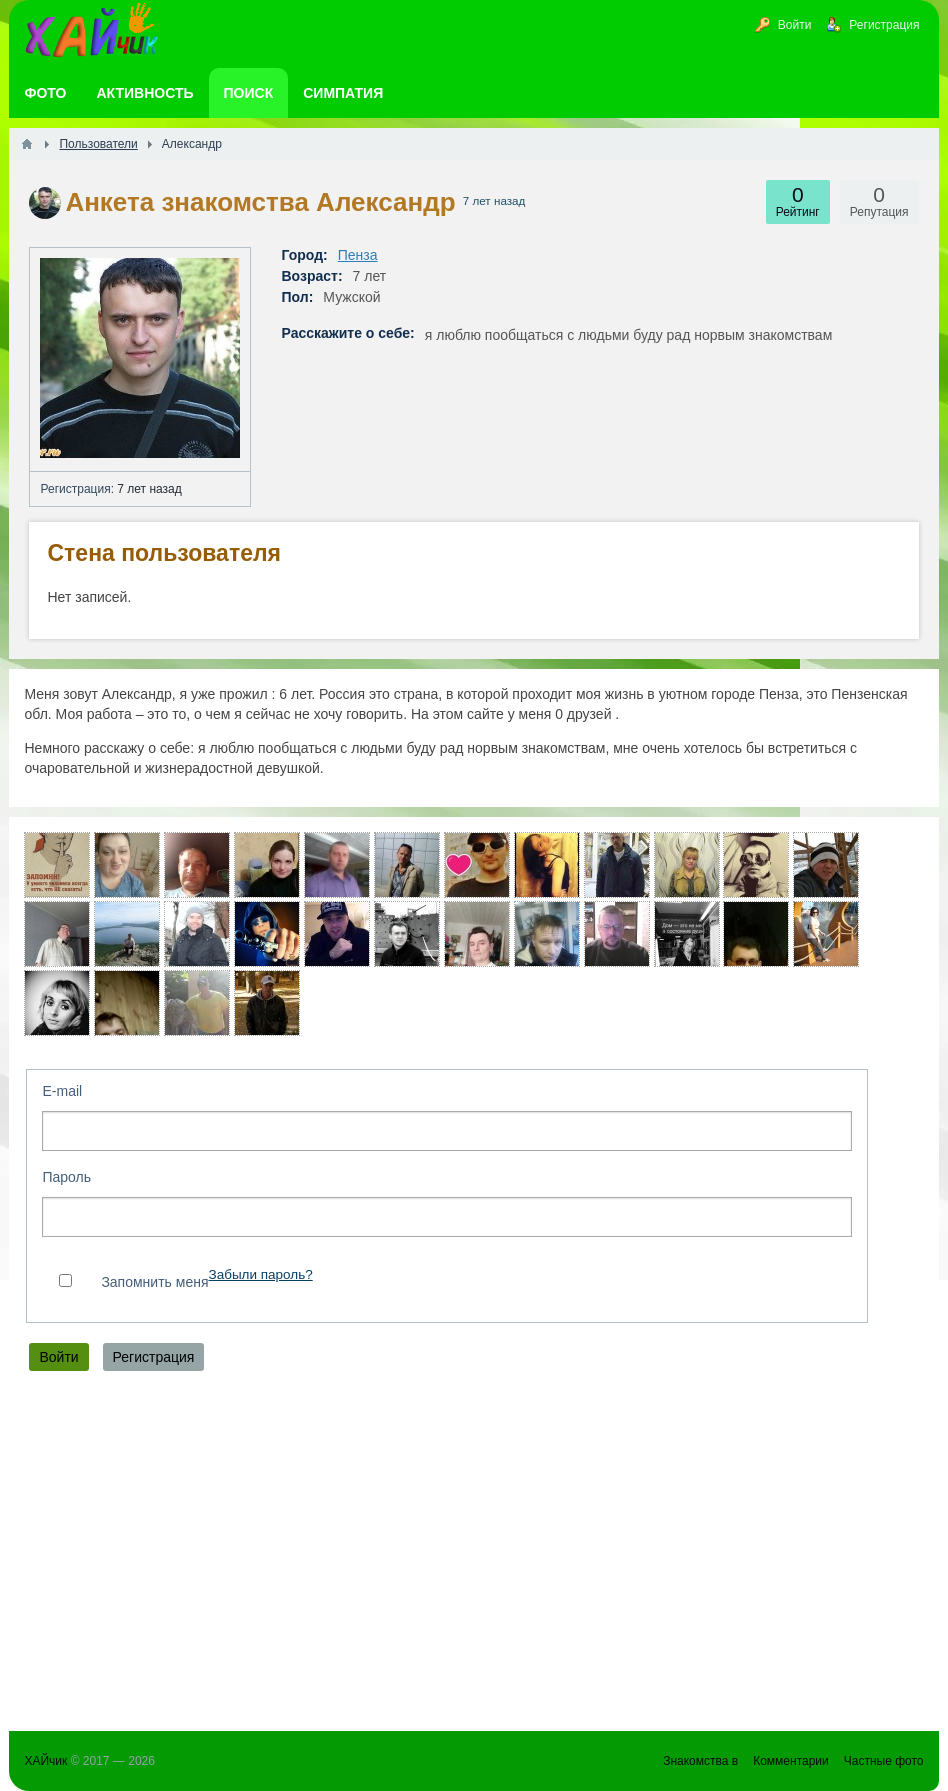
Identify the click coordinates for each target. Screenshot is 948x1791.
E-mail (62, 1091)
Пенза (358, 255)
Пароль (66, 1177)
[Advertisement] (473, 1556)
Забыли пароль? (260, 1274)
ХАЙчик (45, 1761)
